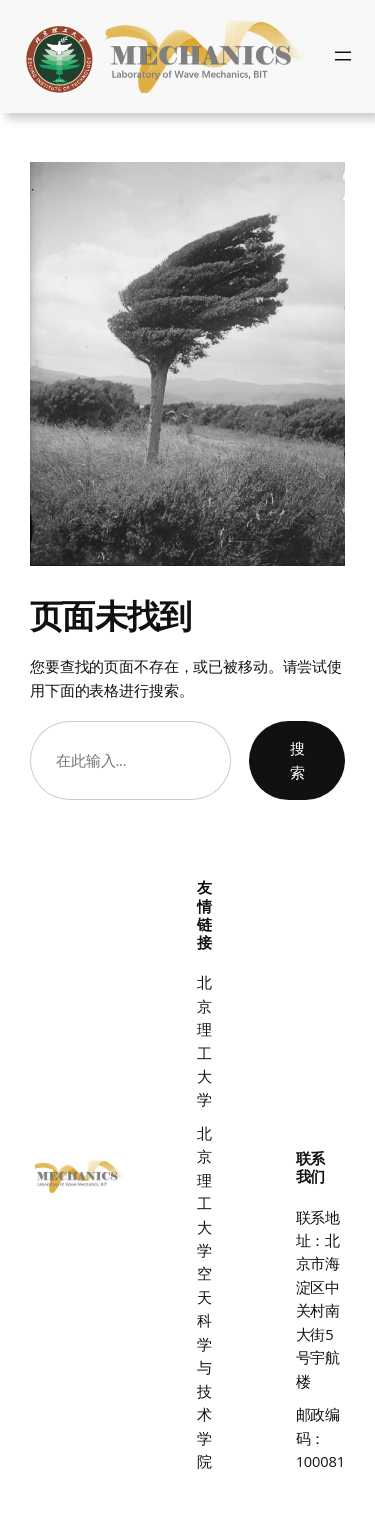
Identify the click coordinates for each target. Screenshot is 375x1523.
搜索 (297, 759)
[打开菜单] (343, 56)
